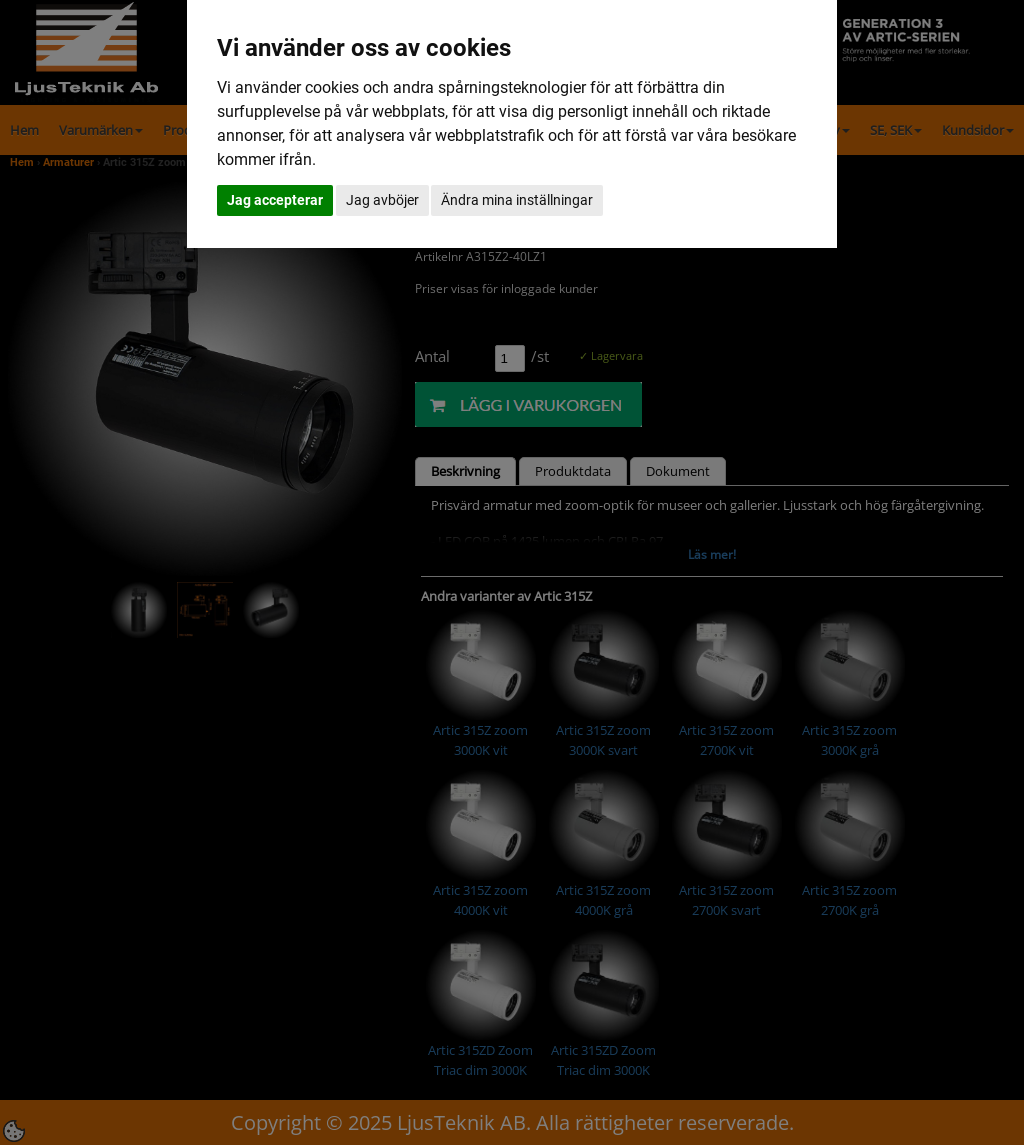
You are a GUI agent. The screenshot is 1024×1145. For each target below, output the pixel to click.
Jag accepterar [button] (275, 200)
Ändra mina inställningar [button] (517, 200)
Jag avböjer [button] (382, 200)
